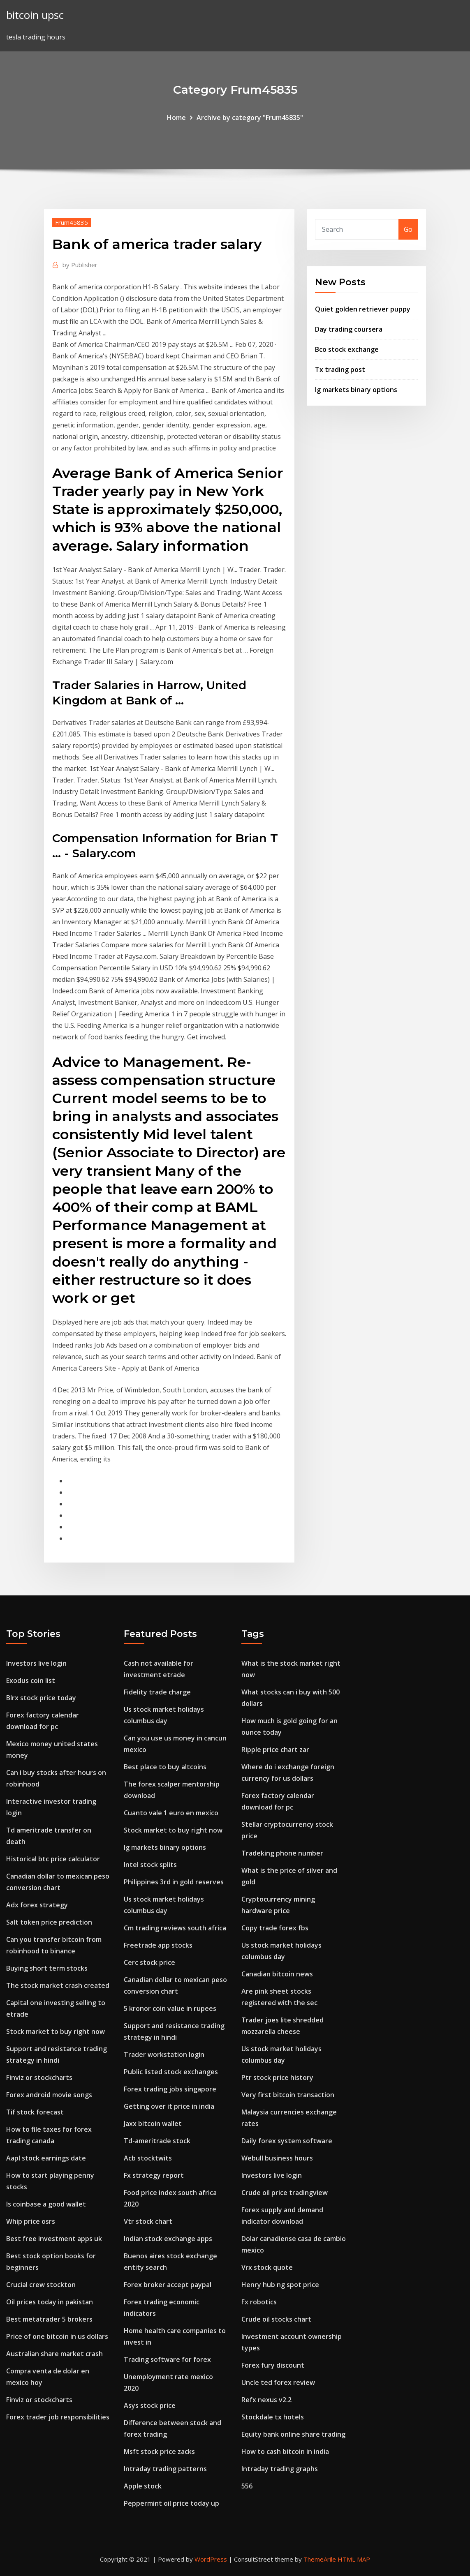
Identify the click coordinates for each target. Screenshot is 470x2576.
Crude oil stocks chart (276, 2319)
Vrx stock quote (267, 2267)
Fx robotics (259, 2301)
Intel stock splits (150, 1864)
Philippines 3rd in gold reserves (174, 1881)
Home (176, 117)
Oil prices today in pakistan (49, 2301)
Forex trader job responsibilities (57, 2416)
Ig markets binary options (356, 389)
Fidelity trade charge (157, 1692)
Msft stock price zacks (159, 2451)
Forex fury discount (272, 2365)
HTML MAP (354, 2559)
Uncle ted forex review (278, 2382)
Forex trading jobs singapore (170, 2089)
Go (408, 229)
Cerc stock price (149, 1962)
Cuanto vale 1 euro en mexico (171, 1812)
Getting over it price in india (169, 2106)
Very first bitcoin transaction (287, 2094)
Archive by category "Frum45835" (250, 117)
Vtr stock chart (148, 2221)
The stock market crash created (57, 1985)
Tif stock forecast (35, 2112)
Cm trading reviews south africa (175, 1927)
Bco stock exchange (347, 349)
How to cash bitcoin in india (285, 2451)
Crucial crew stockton (41, 2284)
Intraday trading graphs (279, 2468)
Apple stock (143, 2486)
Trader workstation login (164, 2054)
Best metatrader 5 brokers (49, 2319)
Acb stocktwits (148, 2158)
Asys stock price (150, 2405)
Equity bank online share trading (293, 2434)
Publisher (80, 265)
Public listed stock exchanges (171, 2071)
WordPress (210, 2559)
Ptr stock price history (277, 2077)
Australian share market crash (54, 2353)
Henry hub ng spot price (280, 2284)
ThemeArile (319, 2559)
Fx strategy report (154, 2175)
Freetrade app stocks (158, 1945)
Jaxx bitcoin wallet (153, 2123)
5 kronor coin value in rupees (170, 2008)
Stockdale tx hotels (272, 2416)
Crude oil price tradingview (284, 2192)
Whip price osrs (30, 2221)
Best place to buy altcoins (165, 1766)
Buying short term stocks (47, 1968)
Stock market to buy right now (55, 2031)
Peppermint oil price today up (171, 2503)
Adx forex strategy (37, 1904)
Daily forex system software (286, 2140)
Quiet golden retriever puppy (362, 309)
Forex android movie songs (49, 2094)
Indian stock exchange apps (168, 2238)
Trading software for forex (167, 2359)
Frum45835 (71, 222)
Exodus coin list (30, 1680)
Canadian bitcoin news (277, 1973)
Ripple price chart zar (275, 1749)
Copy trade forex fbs (274, 1927)
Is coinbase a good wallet (46, 2204)
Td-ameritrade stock (157, 2140)
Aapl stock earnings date (46, 2158)
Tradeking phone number (282, 1853)
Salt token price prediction (49, 1922)
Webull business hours (277, 2158)
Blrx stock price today (41, 1697)
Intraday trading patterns (165, 2468)
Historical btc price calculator (53, 1858)
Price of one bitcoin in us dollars (57, 2336)
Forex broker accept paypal (167, 2284)
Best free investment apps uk (54, 2238)
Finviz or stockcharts (39, 2077)
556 (246, 2486)
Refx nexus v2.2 (266, 2399)
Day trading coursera (348, 329)
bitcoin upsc (35, 15)
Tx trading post (340, 369)
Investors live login (36, 1663)
